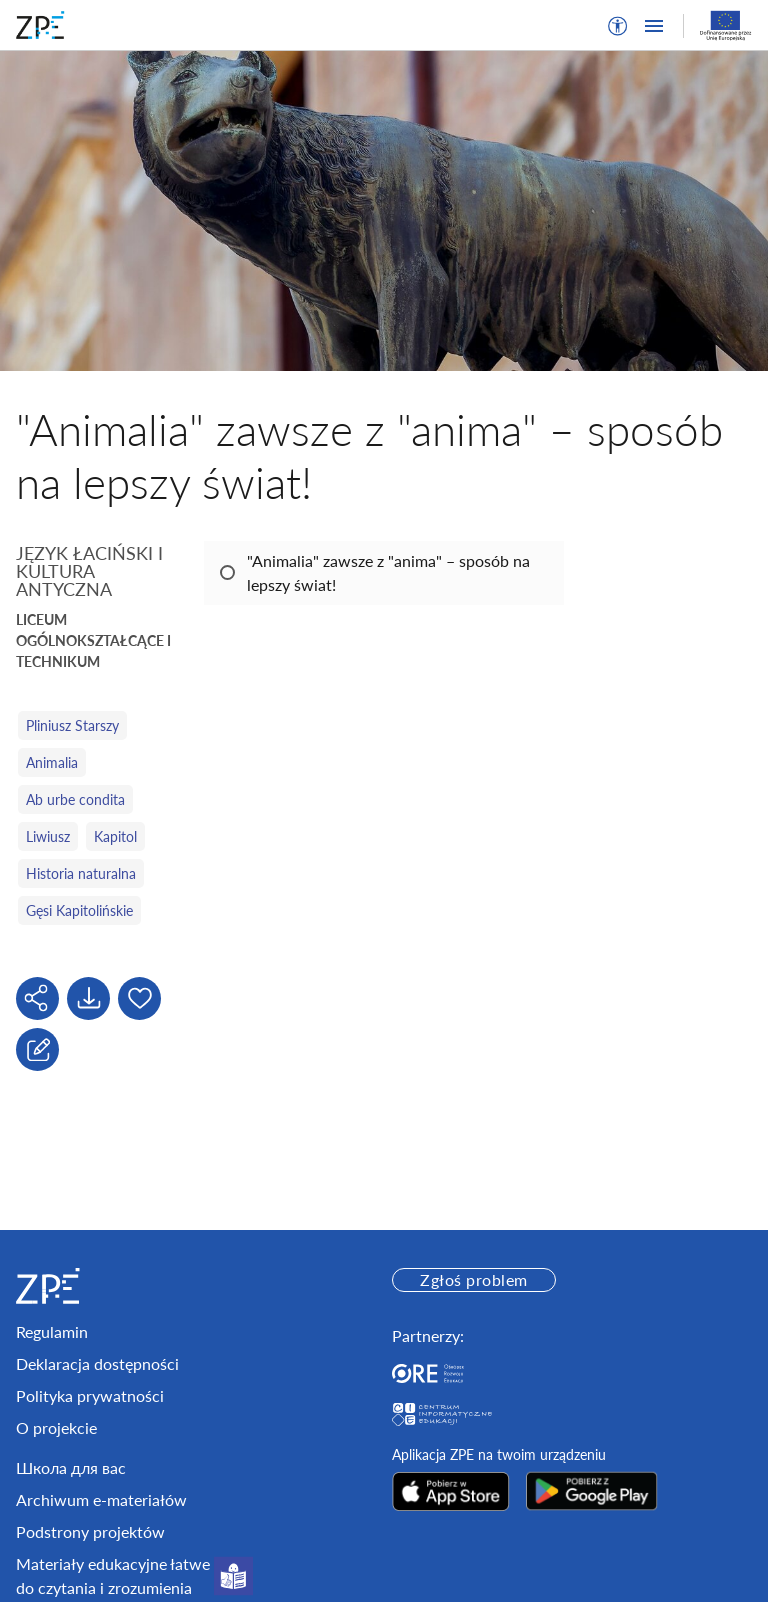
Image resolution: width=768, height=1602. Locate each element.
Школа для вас (71, 1467)
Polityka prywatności (90, 1395)
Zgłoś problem (473, 1279)
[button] (618, 26)
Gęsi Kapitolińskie (79, 910)
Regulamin (52, 1331)
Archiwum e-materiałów (101, 1499)
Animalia (52, 762)
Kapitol (115, 836)
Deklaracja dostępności (97, 1363)
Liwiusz (48, 836)
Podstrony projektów (90, 1531)
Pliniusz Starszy (72, 725)
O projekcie (56, 1427)
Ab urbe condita (75, 799)
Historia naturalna (81, 873)
